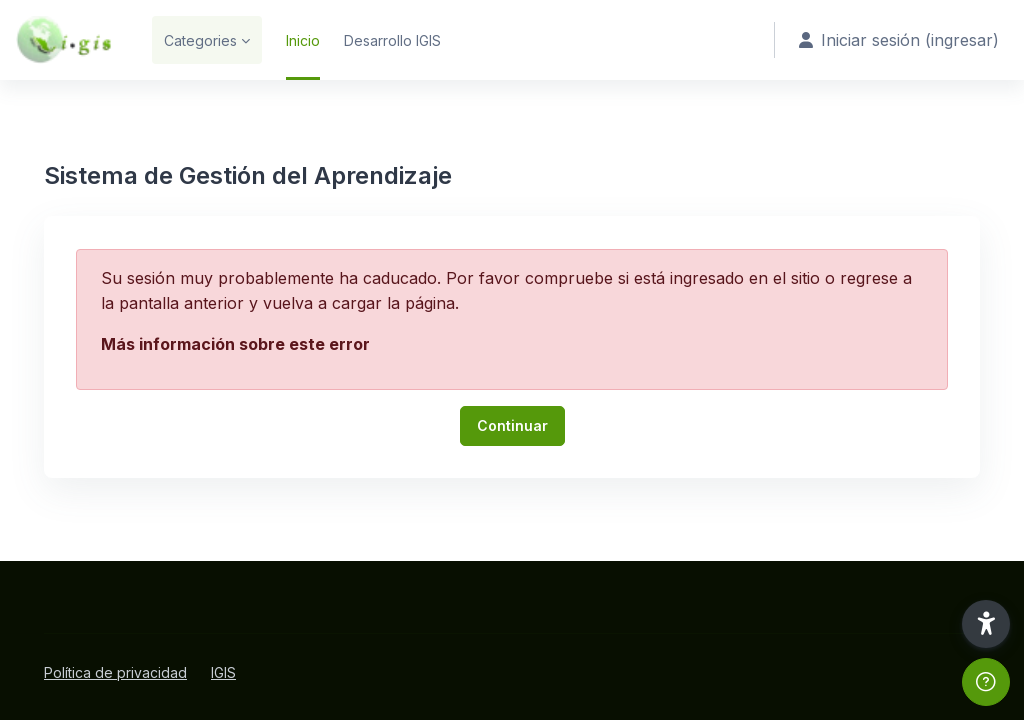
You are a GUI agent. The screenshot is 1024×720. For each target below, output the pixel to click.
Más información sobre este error (235, 344)
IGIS (223, 672)
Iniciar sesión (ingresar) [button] (899, 40)
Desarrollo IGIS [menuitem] (392, 40)
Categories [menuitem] (200, 40)
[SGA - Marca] (64, 40)
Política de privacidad (115, 672)
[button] (986, 624)
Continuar (512, 425)
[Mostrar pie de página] (986, 682)
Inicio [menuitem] (303, 40)
